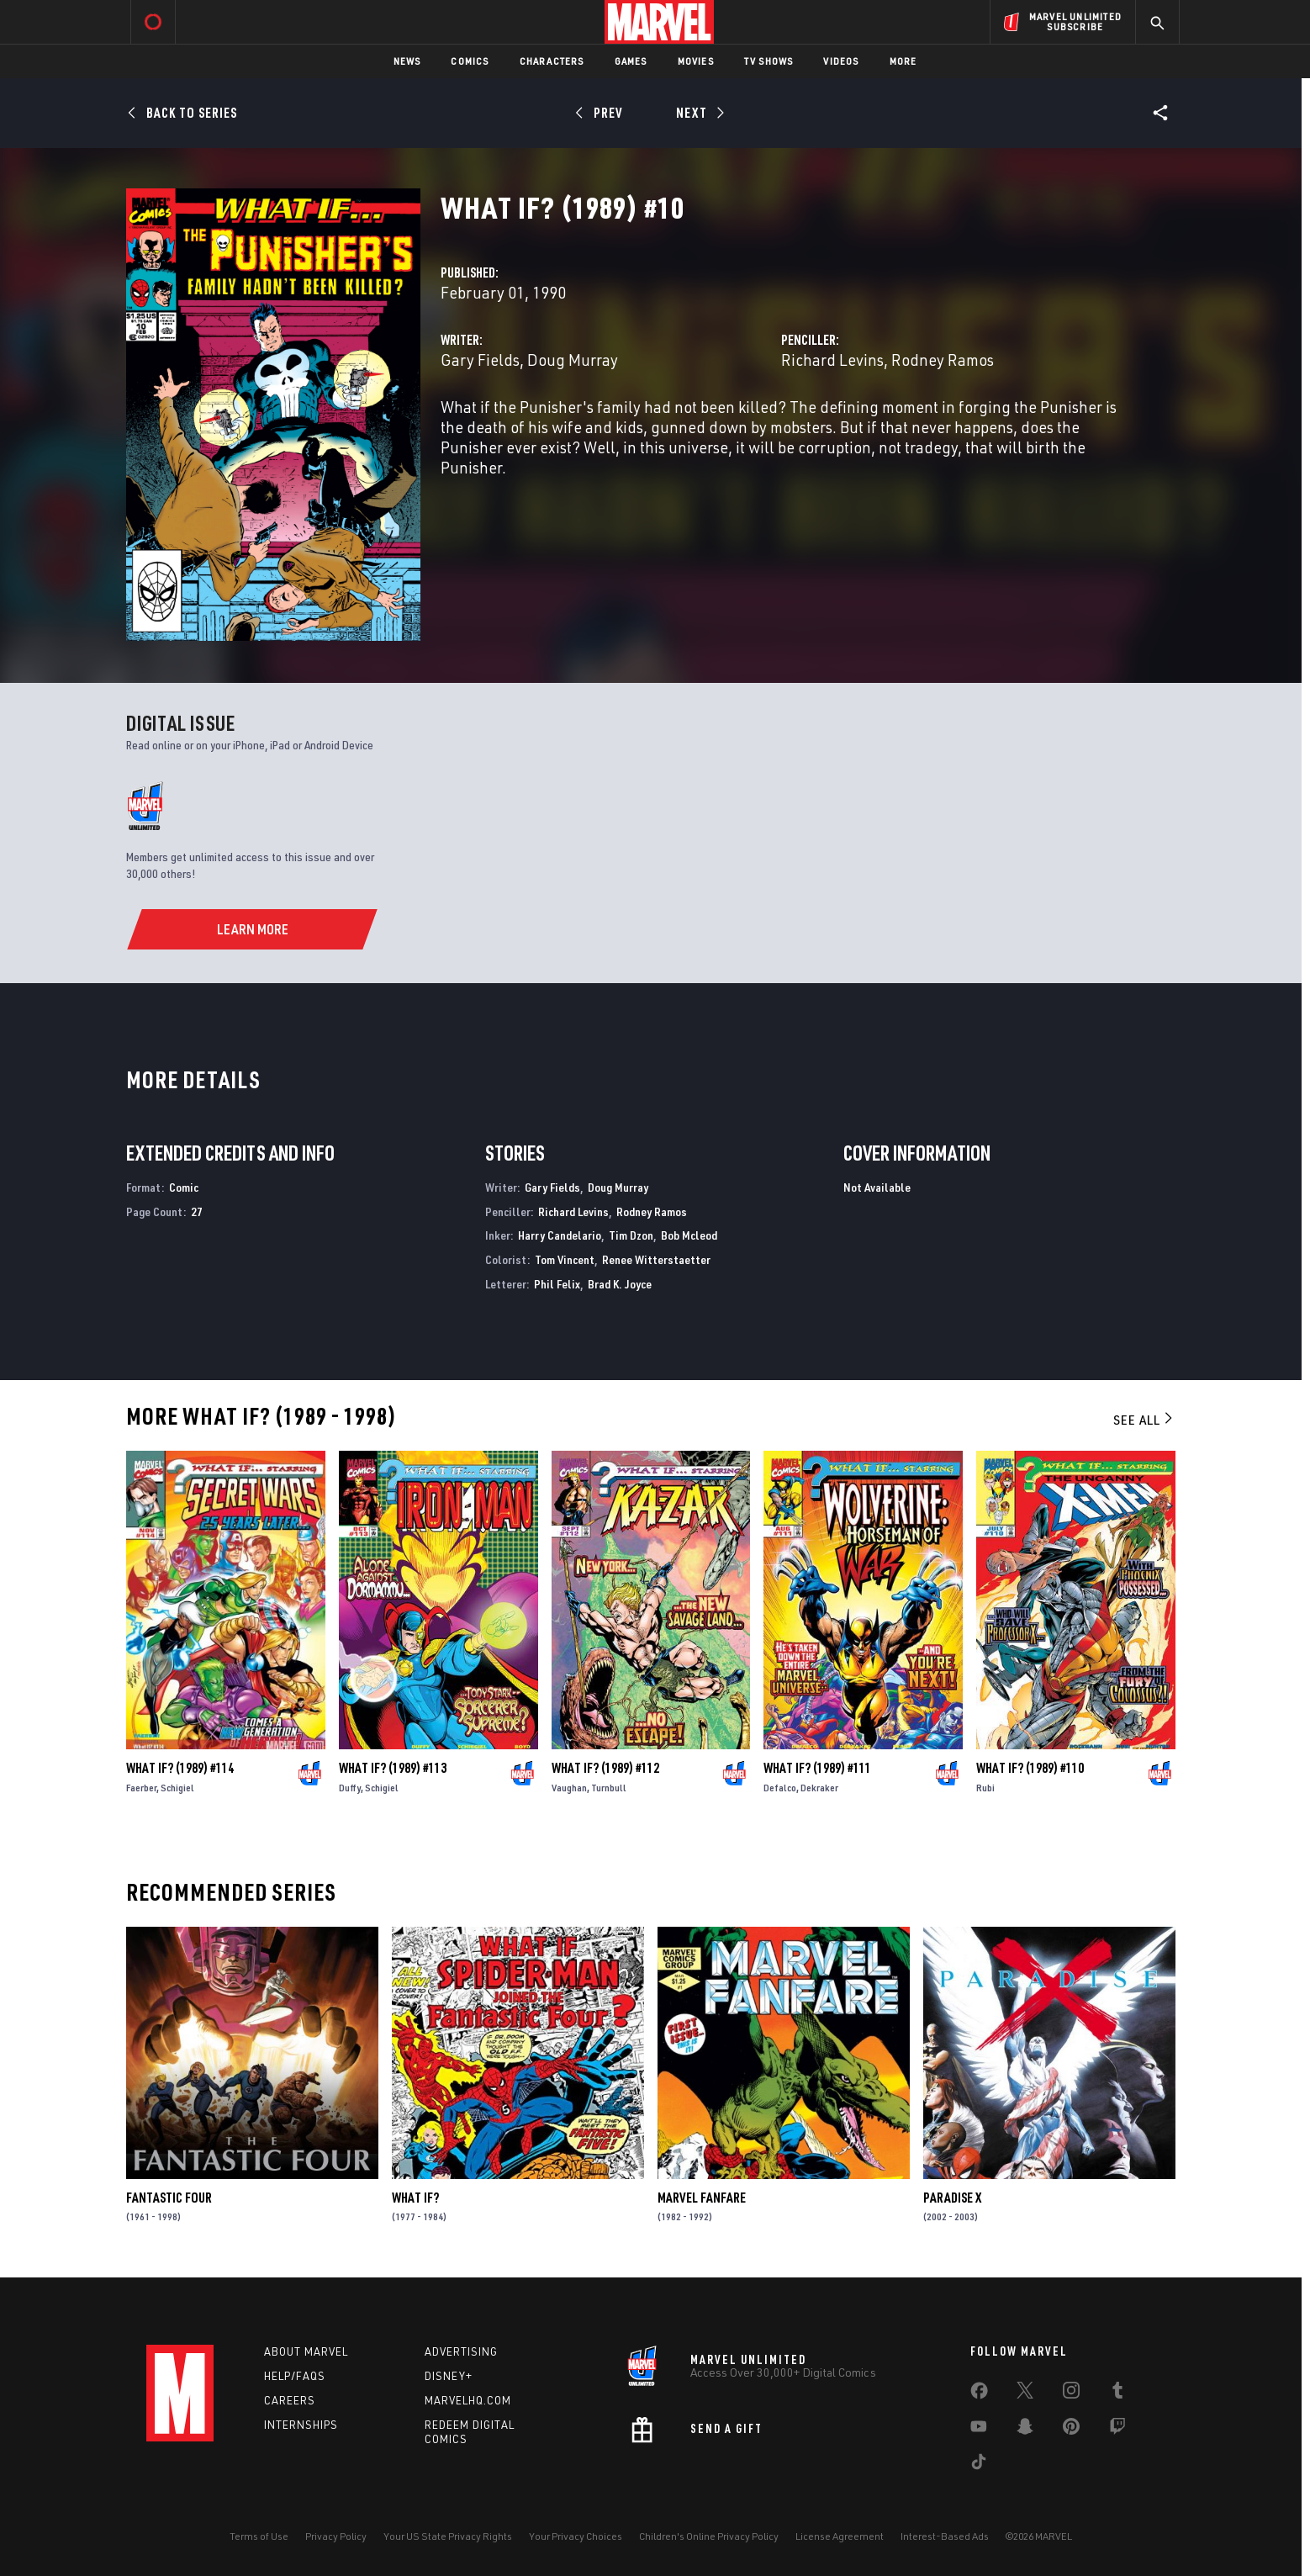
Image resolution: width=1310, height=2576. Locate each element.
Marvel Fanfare (702, 2197)
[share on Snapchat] (1025, 2429)
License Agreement (839, 2536)
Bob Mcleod (689, 1235)
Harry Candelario (559, 1235)
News (407, 61)
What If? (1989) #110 (1030, 1767)
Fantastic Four (169, 2197)
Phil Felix (557, 1284)
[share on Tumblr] (1117, 2393)
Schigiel (177, 1787)
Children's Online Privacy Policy (709, 2536)
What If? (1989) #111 (817, 1767)
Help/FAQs (294, 2376)
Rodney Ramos (942, 359)
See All (1144, 1419)
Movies (696, 61)
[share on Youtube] (978, 2429)
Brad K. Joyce (620, 1284)
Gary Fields (480, 359)
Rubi (985, 1787)
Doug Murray (572, 359)
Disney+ (449, 2376)
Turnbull (608, 1787)
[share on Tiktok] (978, 2465)
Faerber (141, 1787)
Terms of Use (259, 2536)
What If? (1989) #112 (605, 1767)
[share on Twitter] (1025, 2393)
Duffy (350, 1787)
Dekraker (819, 1787)
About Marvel (306, 2351)
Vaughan (569, 1787)
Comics (470, 61)
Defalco (779, 1787)
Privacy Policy (336, 2536)
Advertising (461, 2351)
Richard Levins (832, 359)
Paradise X (952, 2197)
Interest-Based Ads (945, 2536)
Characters (552, 61)
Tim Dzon (631, 1235)
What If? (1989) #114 (180, 1767)
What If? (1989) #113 (392, 1767)
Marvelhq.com (468, 2400)
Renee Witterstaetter (656, 1259)
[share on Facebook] (979, 2394)
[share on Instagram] (1071, 2393)
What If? (415, 2197)
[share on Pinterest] (1071, 2429)
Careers (289, 2400)
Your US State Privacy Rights (447, 2536)
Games (631, 61)
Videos (840, 61)
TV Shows (769, 61)
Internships (301, 2424)
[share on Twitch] (1117, 2429)
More (903, 61)
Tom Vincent (564, 1259)
